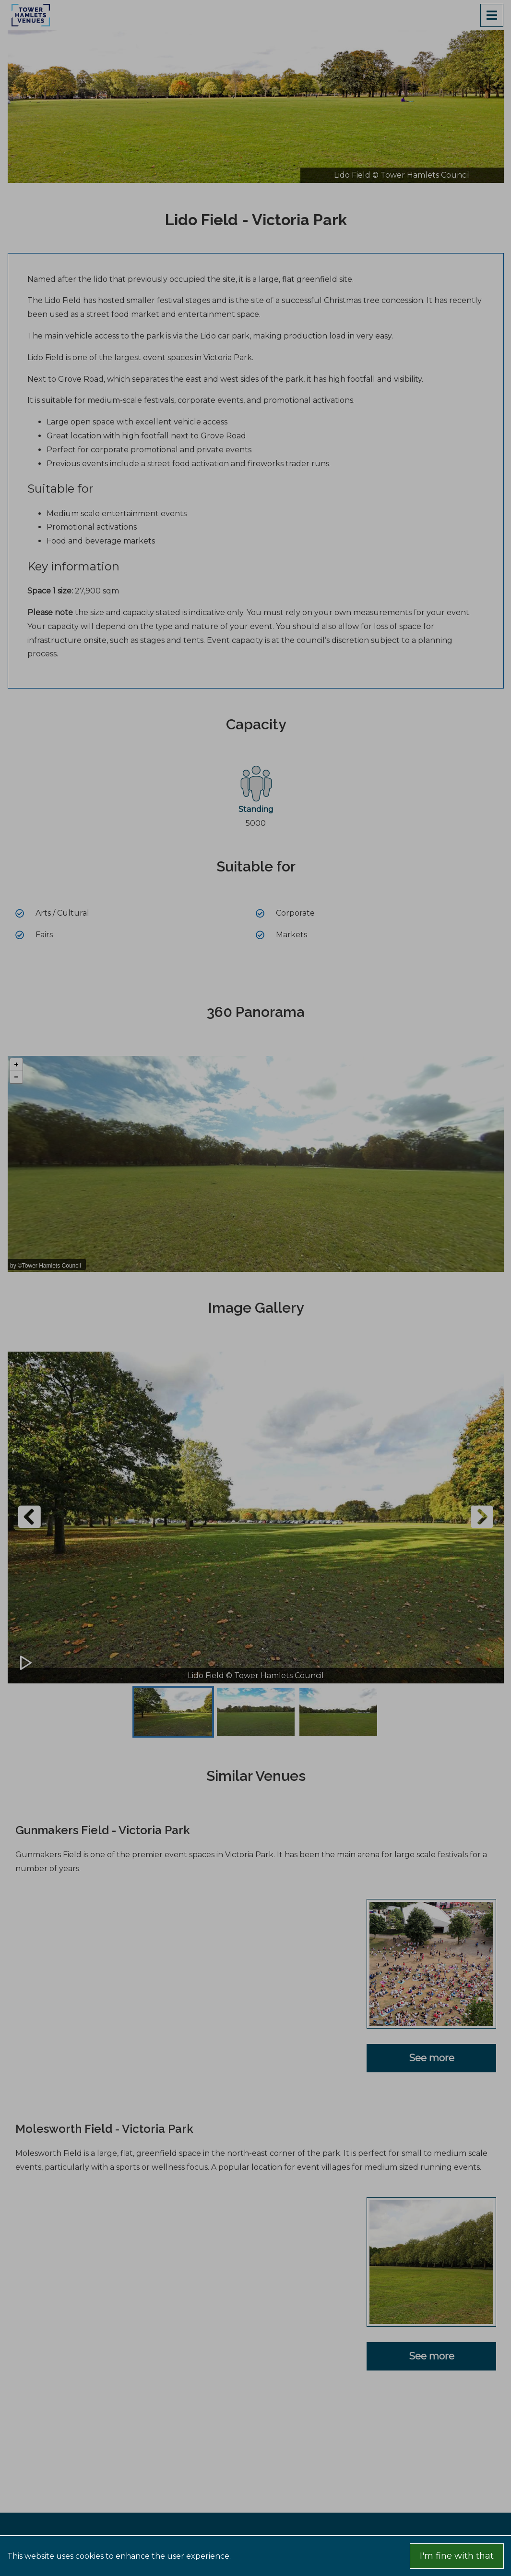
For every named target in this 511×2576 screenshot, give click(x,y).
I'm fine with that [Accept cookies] (457, 2556)
